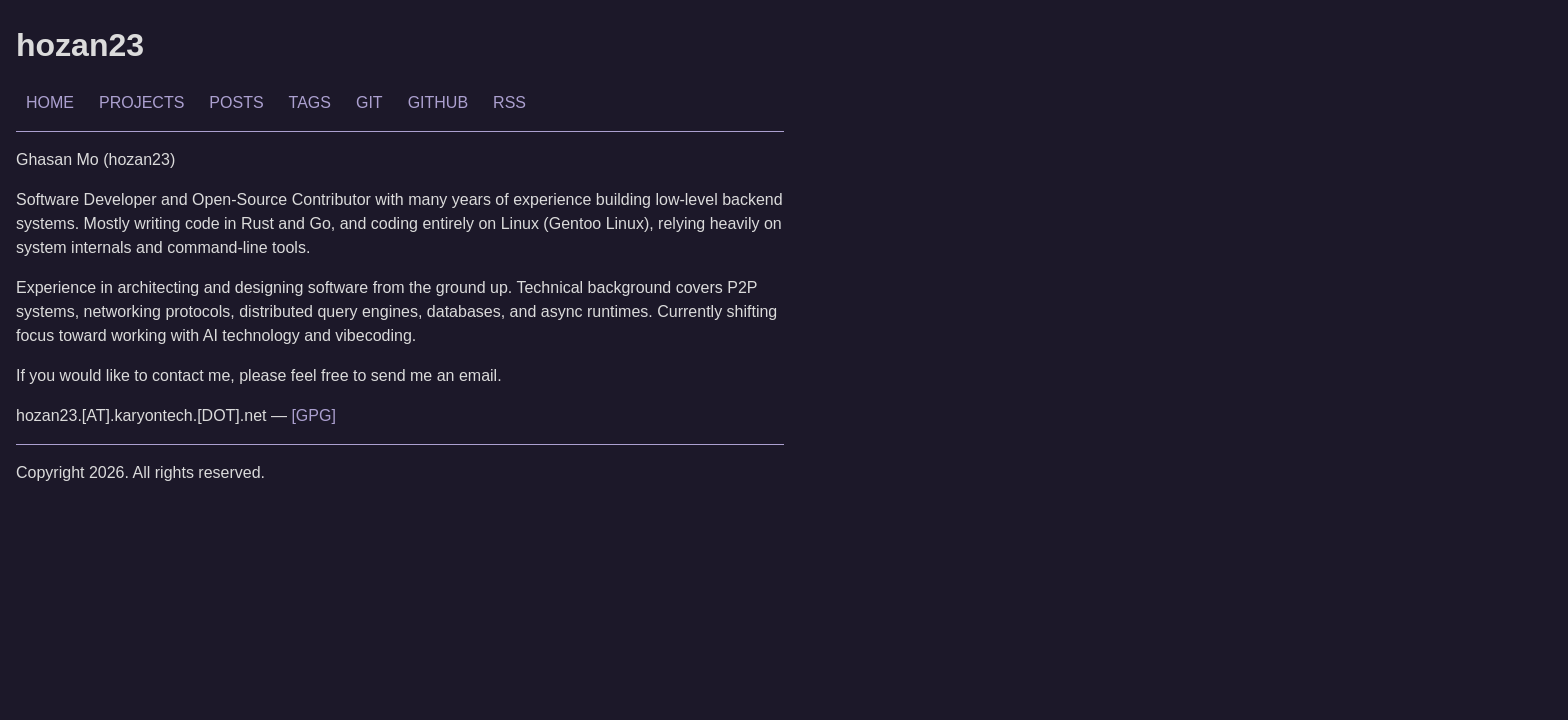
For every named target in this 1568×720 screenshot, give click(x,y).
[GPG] (313, 415)
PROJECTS (141, 102)
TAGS (310, 102)
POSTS (236, 102)
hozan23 (80, 45)
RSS (509, 102)
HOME (50, 102)
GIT (369, 102)
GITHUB (438, 102)
